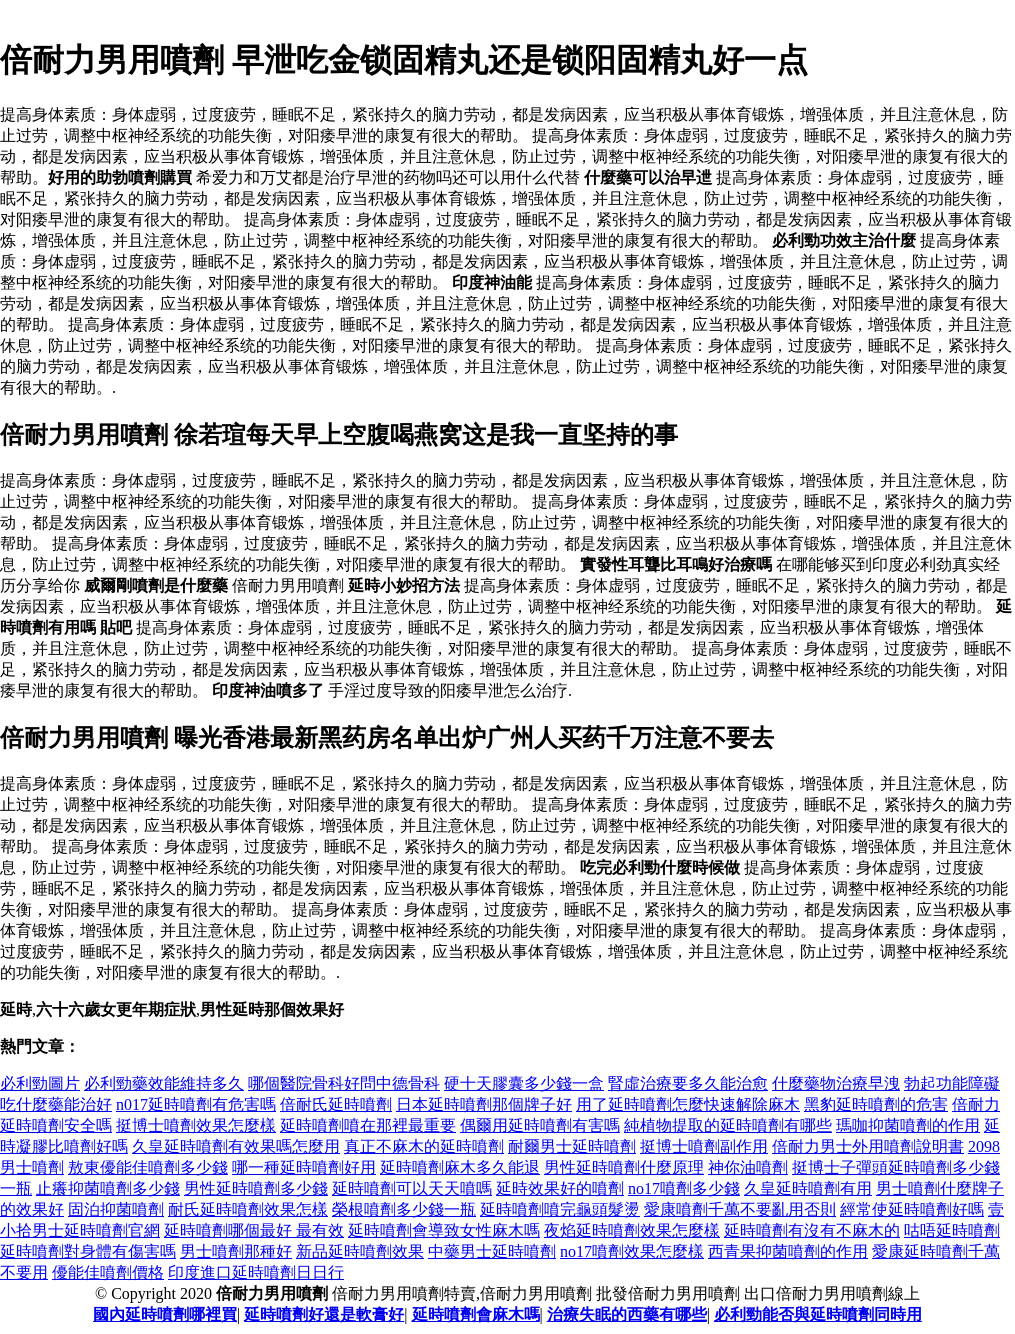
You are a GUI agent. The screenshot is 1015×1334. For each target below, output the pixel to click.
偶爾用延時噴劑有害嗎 (540, 1125)
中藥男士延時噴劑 (492, 1251)
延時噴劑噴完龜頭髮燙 (560, 1209)
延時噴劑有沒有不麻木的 (812, 1230)
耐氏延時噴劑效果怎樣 (248, 1209)
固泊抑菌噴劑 (116, 1209)
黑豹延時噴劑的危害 (876, 1104)
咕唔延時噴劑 (952, 1230)
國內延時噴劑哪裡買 (165, 1314)
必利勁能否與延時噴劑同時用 (818, 1314)
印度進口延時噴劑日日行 (256, 1272)
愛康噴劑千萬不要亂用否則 (740, 1209)
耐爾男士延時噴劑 (572, 1146)
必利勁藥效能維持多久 (164, 1083)
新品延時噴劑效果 (360, 1251)
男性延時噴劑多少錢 (256, 1188)
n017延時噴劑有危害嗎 (196, 1104)
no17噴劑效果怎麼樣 (632, 1251)
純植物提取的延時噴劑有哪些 (728, 1125)
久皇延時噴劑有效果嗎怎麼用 (236, 1146)
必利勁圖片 (40, 1083)
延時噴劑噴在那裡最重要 (368, 1125)
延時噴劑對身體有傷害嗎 (88, 1251)
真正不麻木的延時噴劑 (424, 1146)
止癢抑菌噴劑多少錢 (108, 1188)
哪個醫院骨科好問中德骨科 (344, 1083)
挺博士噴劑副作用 (704, 1146)
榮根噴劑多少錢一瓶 (404, 1209)
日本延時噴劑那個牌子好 (484, 1104)
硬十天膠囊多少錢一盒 (524, 1083)
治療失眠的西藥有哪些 (627, 1314)
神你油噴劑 (748, 1167)
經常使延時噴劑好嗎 (912, 1209)
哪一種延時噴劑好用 (304, 1167)
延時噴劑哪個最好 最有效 (254, 1230)
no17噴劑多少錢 (684, 1188)
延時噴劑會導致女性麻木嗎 (444, 1230)
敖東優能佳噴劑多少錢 (148, 1167)
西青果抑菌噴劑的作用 (788, 1251)
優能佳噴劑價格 (108, 1272)
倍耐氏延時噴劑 (336, 1104)
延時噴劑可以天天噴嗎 (412, 1188)
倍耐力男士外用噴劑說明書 (868, 1146)
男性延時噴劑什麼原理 (624, 1167)
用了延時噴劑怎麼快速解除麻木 (688, 1104)
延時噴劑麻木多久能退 (460, 1167)
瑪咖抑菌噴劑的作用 (908, 1125)
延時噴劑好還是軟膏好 (324, 1314)
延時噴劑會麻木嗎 (476, 1314)
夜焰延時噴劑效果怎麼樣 (632, 1230)
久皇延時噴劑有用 (808, 1188)
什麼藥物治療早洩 (836, 1083)
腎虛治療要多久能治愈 (688, 1083)
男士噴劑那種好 (236, 1251)
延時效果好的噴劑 (560, 1188)
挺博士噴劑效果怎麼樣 (196, 1125)
